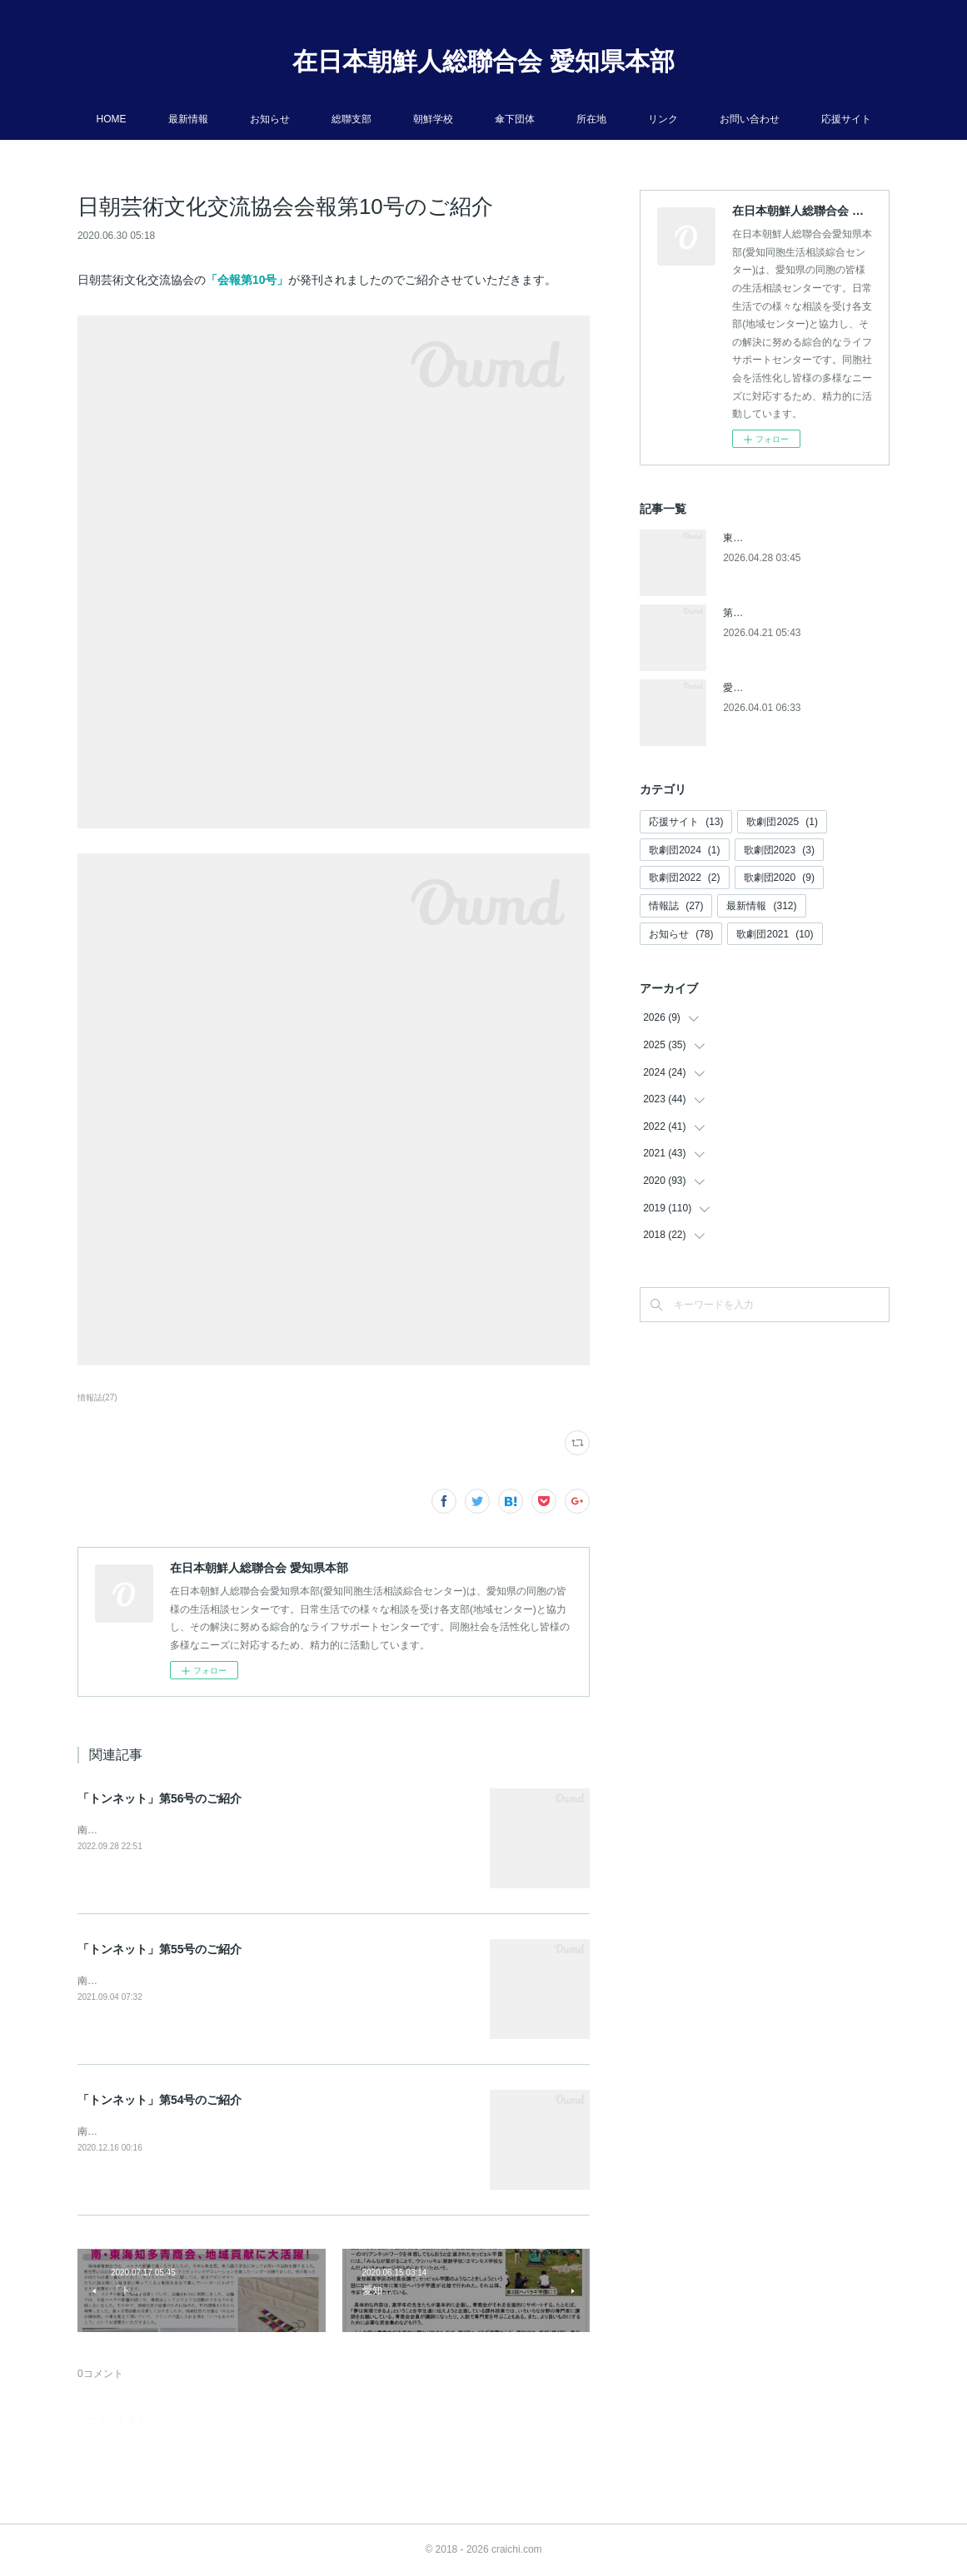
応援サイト (846, 119)
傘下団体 (515, 119)
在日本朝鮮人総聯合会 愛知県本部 (483, 61)
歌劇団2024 (684, 850)
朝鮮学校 (433, 119)
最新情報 (188, 119)
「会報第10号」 (247, 279)
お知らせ (270, 119)
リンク (663, 119)
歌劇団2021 (774, 934)
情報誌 (676, 906)
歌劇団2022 (684, 877)
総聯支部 (351, 119)
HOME (112, 119)
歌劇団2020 (779, 877)
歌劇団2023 (779, 850)
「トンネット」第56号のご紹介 (159, 1798)
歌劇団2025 (781, 822)
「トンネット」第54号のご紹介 (159, 2099)
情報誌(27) (97, 1397)
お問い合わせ (750, 119)
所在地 (591, 119)
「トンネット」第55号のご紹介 (159, 1949)
